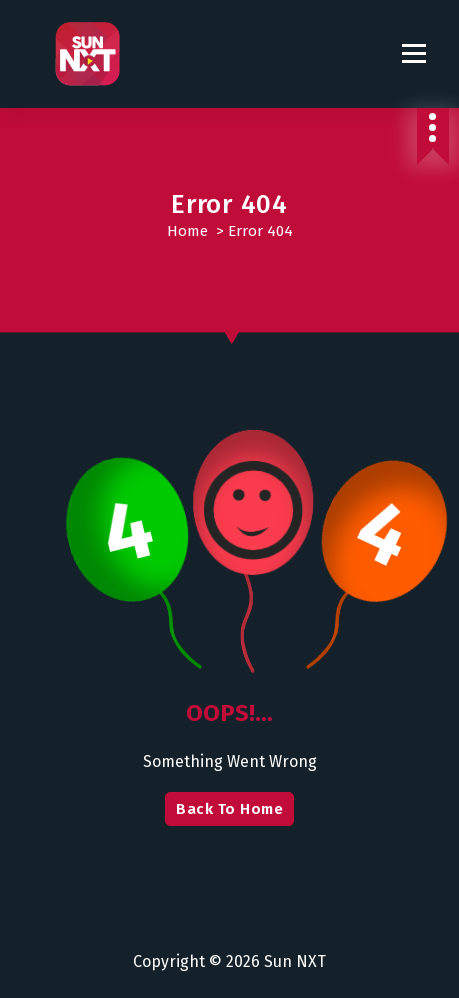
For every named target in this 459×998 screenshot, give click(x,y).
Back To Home (229, 809)
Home (187, 231)
